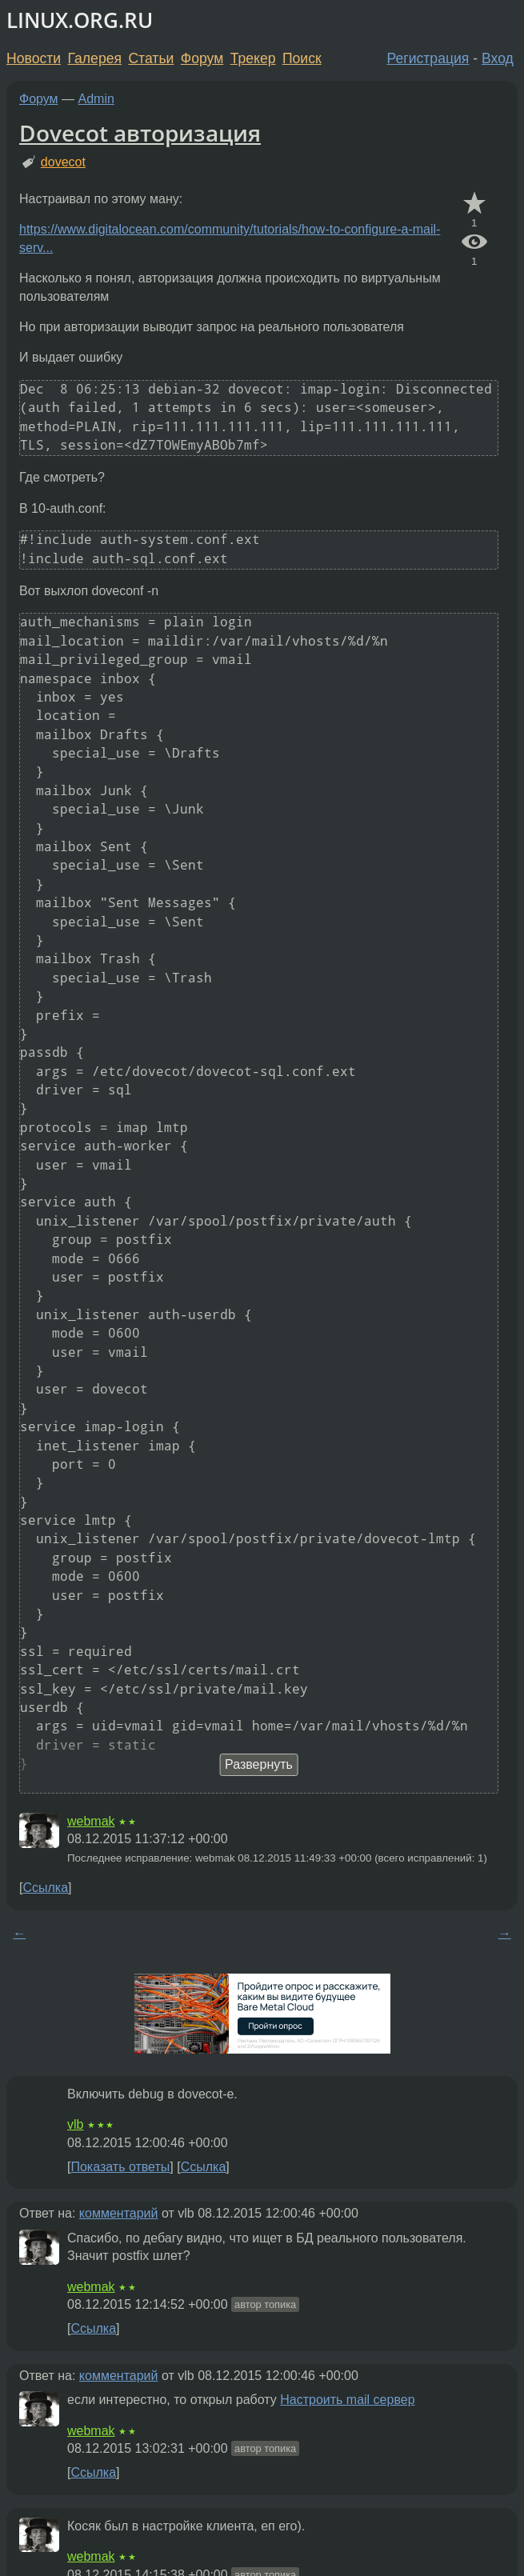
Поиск (302, 58)
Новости (33, 58)
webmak (91, 1821)
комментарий (118, 2213)
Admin (96, 99)
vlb (75, 2124)
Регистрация (428, 58)
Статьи (151, 58)
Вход (498, 58)
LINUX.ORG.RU (79, 20)
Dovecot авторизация (140, 133)
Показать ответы (120, 2167)
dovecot (63, 162)
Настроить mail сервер (347, 2399)
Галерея (95, 58)
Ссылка (45, 1887)
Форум (202, 58)
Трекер (253, 58)
